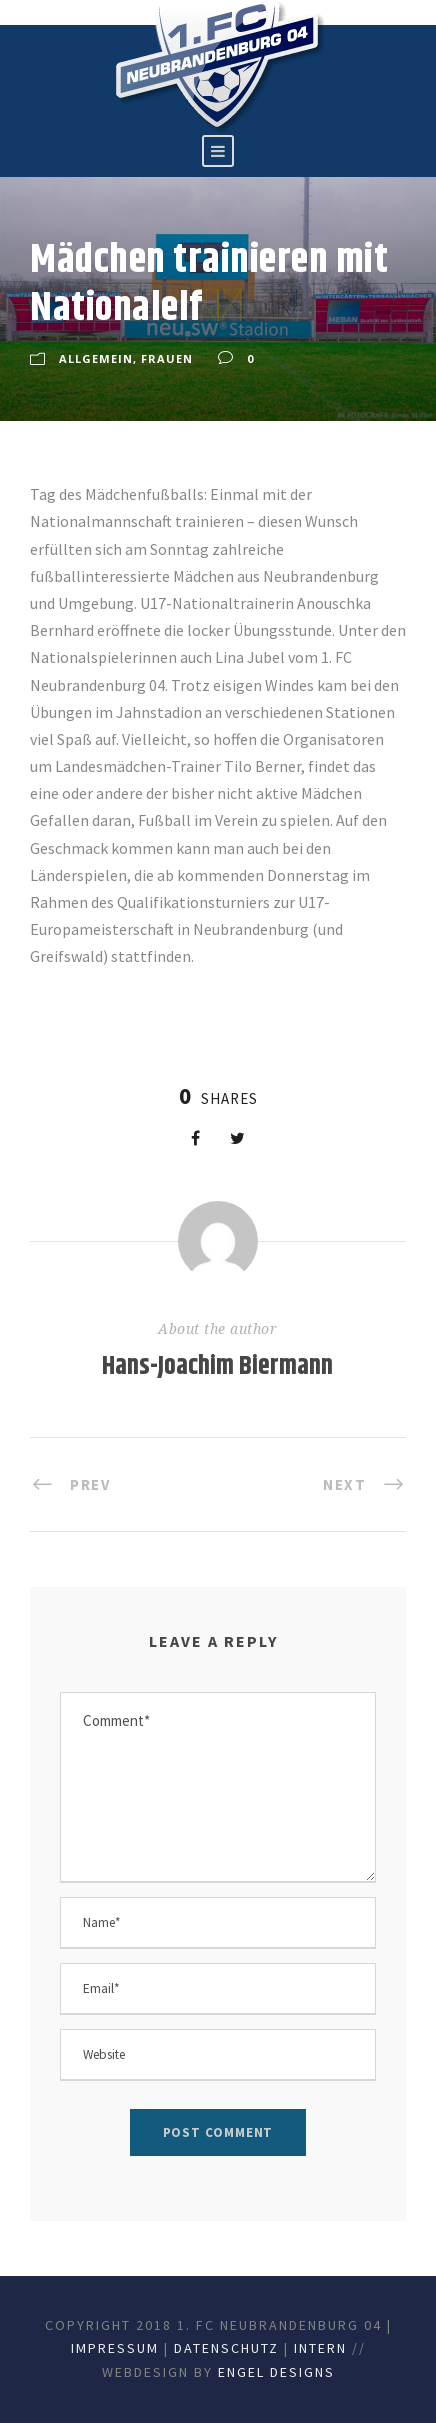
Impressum (115, 2348)
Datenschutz (226, 2348)
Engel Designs (276, 2372)
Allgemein (96, 358)
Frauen (167, 358)
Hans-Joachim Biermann (217, 1366)
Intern (320, 2348)
